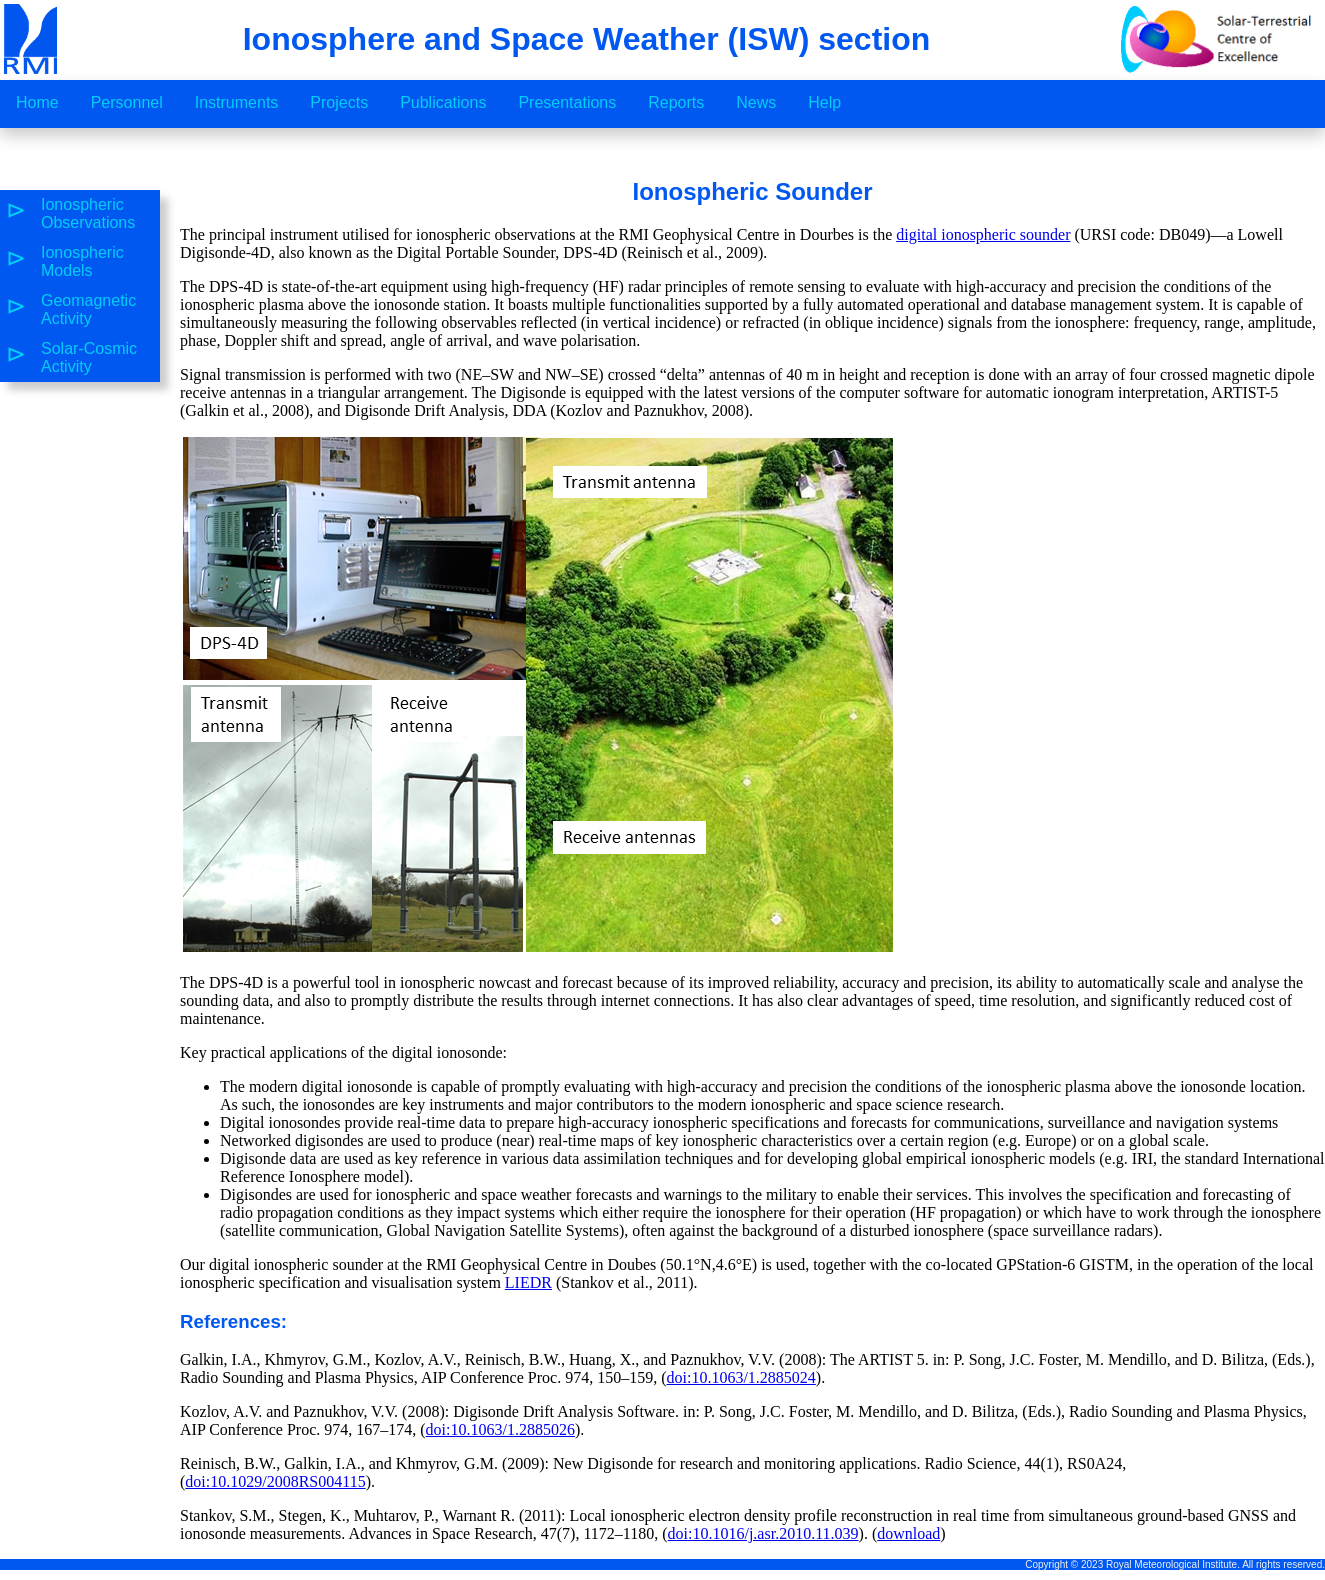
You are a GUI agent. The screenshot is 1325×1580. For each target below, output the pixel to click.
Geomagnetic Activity (88, 309)
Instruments (237, 102)
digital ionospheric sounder (983, 234)
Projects (339, 102)
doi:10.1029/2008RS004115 (275, 1481)
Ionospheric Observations (88, 213)
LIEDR (528, 1282)
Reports (676, 102)
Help (824, 102)
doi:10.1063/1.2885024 (740, 1377)
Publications (443, 102)
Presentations (567, 102)
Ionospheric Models (82, 261)
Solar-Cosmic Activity (89, 357)
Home (37, 102)
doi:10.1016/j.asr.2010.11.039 (763, 1533)
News (756, 102)
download (908, 1533)
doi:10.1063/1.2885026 (500, 1429)
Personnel (127, 102)
